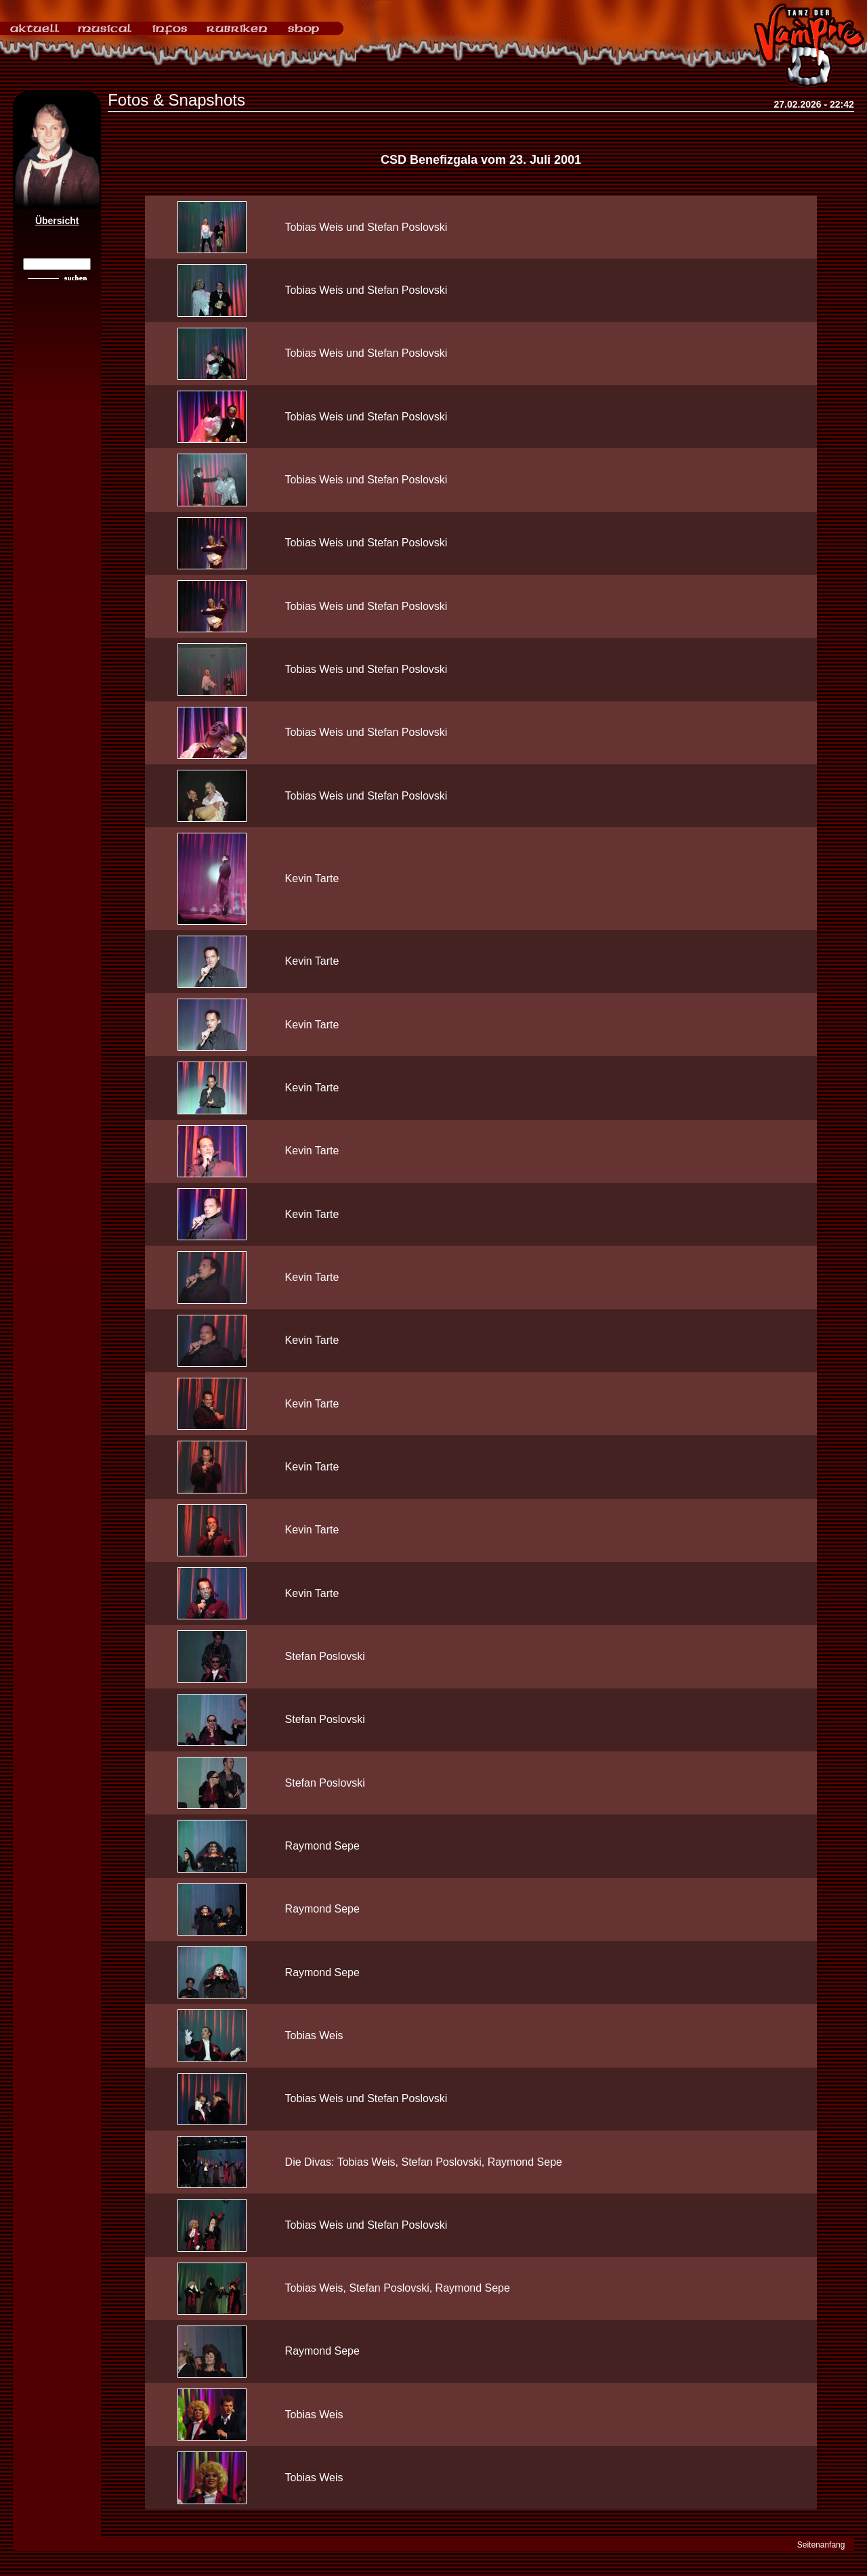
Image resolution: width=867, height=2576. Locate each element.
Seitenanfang (821, 2545)
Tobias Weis (314, 2035)
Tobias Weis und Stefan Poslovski (366, 227)
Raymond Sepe (322, 1846)
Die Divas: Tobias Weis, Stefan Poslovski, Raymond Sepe (423, 2162)
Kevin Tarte (312, 878)
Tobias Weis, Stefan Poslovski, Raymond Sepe (397, 2288)
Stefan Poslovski (325, 1656)
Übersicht (57, 220)
